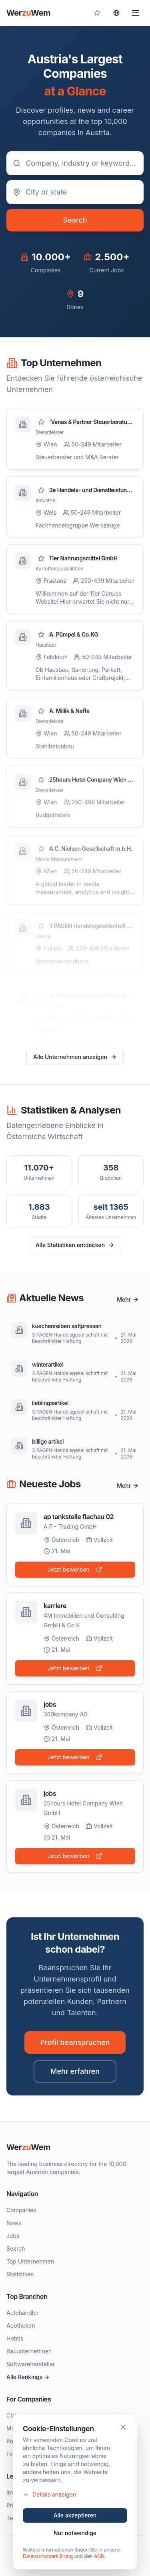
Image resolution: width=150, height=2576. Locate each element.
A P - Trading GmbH (70, 1526)
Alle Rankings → (27, 2376)
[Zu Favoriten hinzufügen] (41, 422)
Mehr (128, 1299)
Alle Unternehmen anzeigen (75, 1056)
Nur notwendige (75, 2534)
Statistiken (20, 2274)
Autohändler (22, 2312)
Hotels (14, 2338)
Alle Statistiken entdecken (75, 1244)
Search (75, 220)
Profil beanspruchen (75, 2042)
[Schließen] (123, 2428)
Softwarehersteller (30, 2364)
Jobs (12, 2235)
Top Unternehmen (30, 2261)
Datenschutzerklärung (48, 2557)
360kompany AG (66, 1715)
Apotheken (20, 2325)
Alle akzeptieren (75, 2516)
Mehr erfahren (75, 2071)
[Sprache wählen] (116, 13)
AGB (99, 2557)
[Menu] (136, 13)
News (13, 2222)
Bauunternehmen (29, 2351)
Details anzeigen (49, 2495)
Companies (21, 2210)
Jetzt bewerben (75, 1569)
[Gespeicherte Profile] (97, 13)
